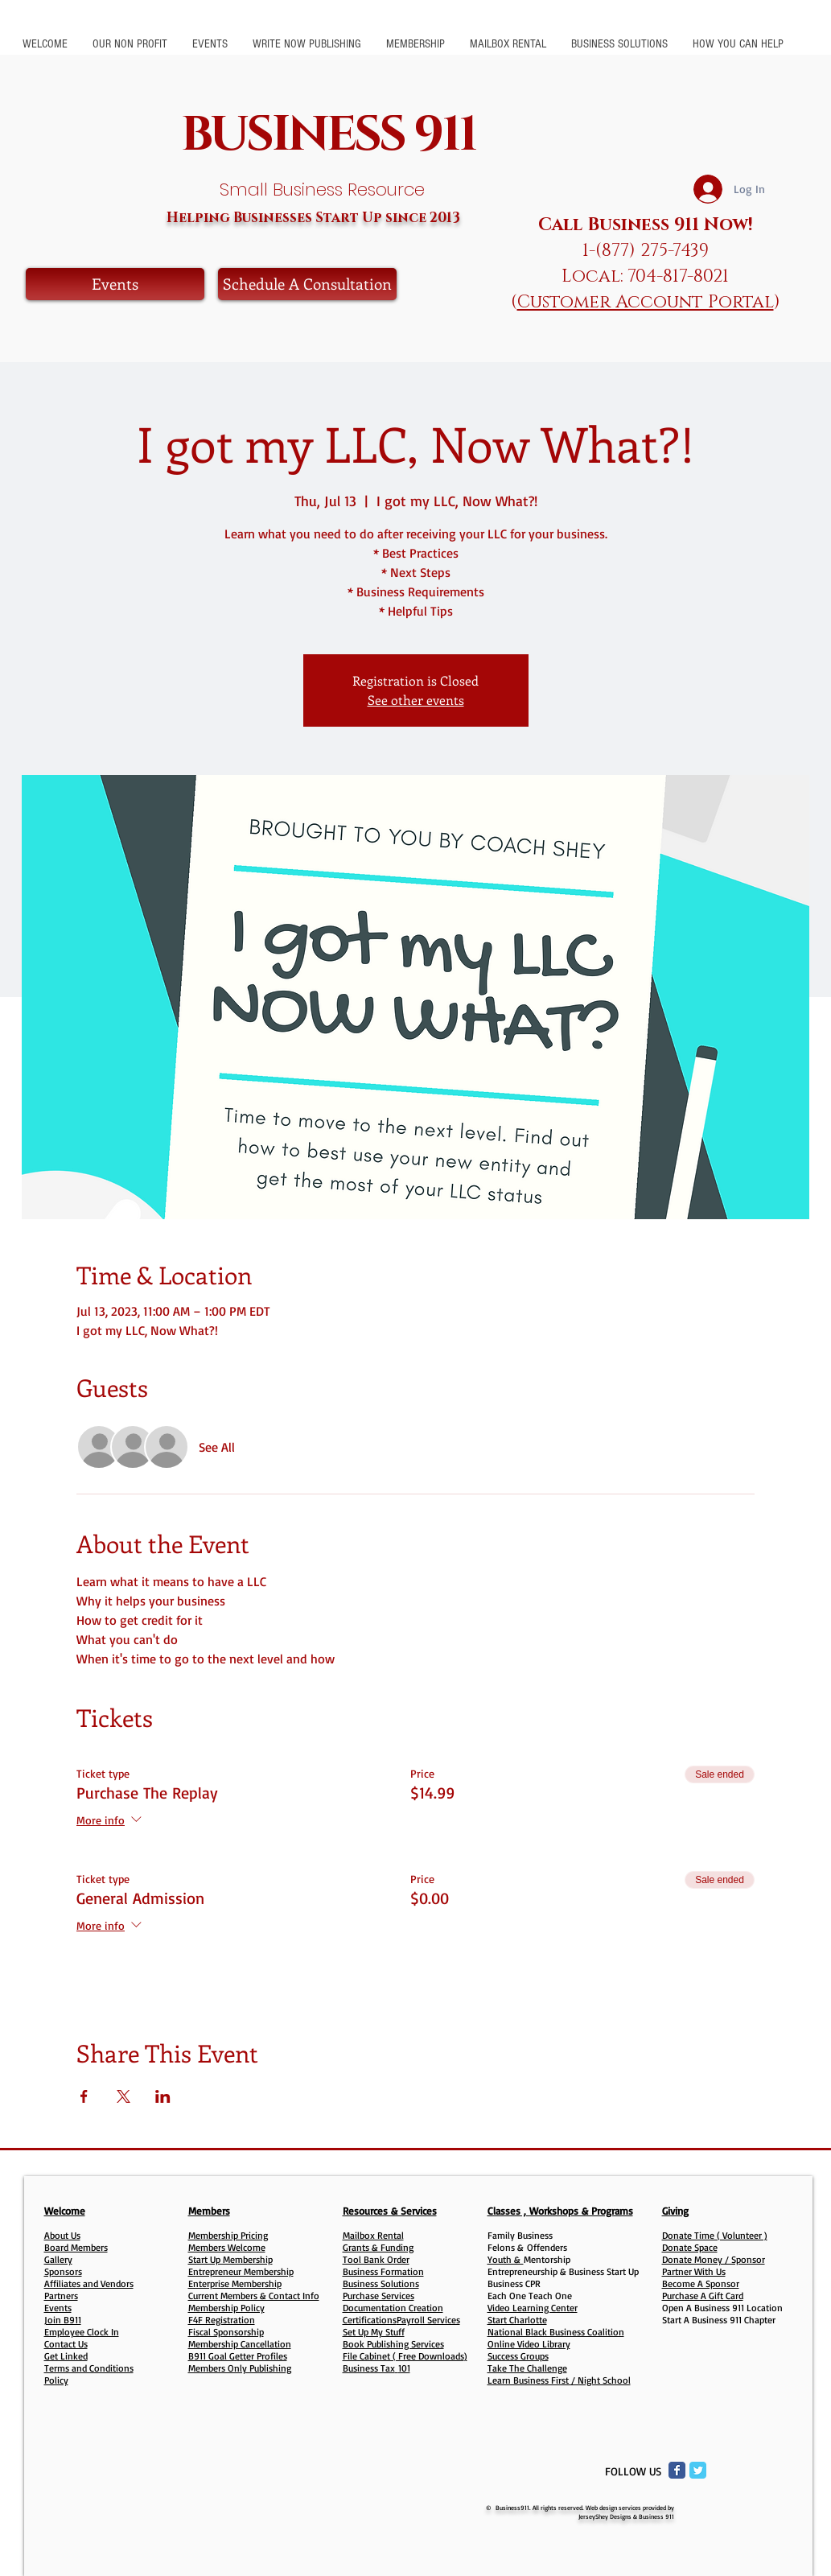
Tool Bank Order (376, 2259)
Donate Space (690, 2247)
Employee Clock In (81, 2332)
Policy (56, 2380)
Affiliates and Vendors (89, 2283)
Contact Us (66, 2344)
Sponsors (63, 2271)
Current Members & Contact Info (253, 2296)
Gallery (58, 2259)
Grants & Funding (378, 2247)
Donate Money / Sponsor (713, 2259)
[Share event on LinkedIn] (163, 2096)
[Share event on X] (123, 2096)
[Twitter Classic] (697, 2470)
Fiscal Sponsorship (226, 2332)
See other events (416, 699)
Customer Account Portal (645, 302)
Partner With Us (694, 2271)
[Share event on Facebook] (84, 2096)
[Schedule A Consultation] (307, 284)
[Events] (115, 284)
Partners (61, 2296)
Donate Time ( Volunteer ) (714, 2235)
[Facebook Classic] (677, 2470)
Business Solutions (381, 2283)
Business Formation (383, 2271)
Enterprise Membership (235, 2283)
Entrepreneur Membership (241, 2271)
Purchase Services (378, 2296)
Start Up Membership (230, 2259)
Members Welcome (226, 2247)
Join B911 (62, 2320)
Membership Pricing (228, 2235)
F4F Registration (221, 2320)
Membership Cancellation (239, 2344)
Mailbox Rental (373, 2235)
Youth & (505, 2259)
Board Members (76, 2247)
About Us (62, 2235)
